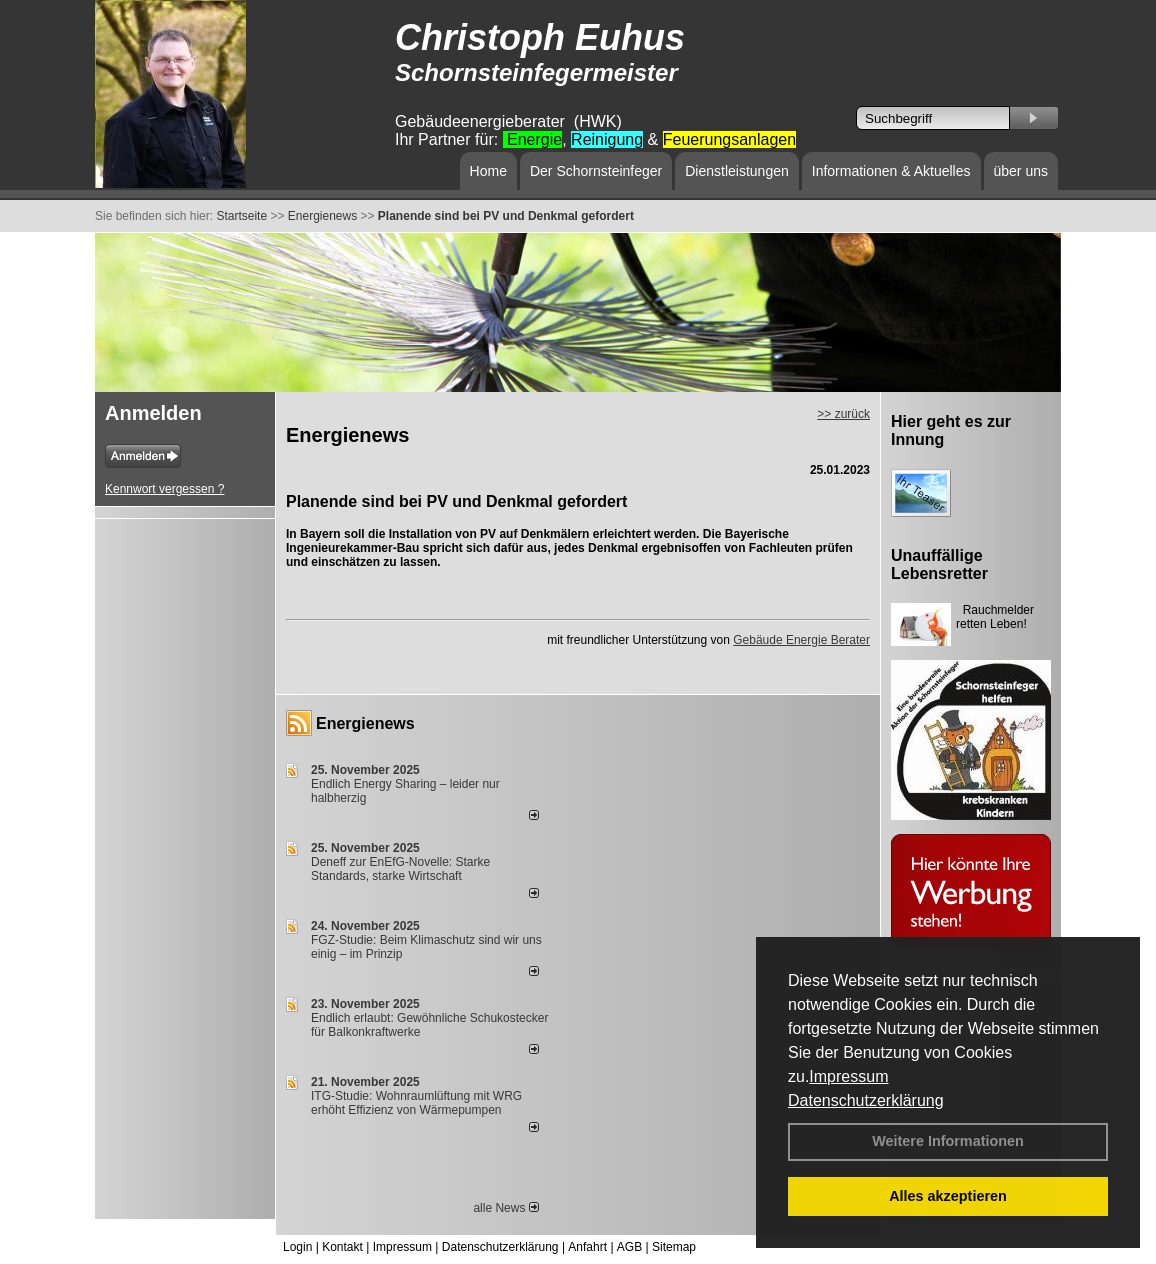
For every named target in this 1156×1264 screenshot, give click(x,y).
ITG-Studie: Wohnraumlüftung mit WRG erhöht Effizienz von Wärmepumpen (416, 1103)
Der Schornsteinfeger (596, 171)
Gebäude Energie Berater (801, 640)
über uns (1021, 171)
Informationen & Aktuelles (891, 171)
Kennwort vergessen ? (164, 489)
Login (297, 1247)
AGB (629, 1247)
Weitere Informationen (948, 1141)
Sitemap (674, 1247)
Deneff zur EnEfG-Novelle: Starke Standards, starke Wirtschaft (400, 869)
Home (488, 171)
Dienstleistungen (737, 171)
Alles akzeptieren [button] (948, 1196)
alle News (505, 1208)
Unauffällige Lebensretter (939, 564)
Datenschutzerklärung (866, 1100)
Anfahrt (587, 1247)
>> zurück (843, 414)
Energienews (365, 723)
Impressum (848, 1076)
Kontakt (342, 1247)
